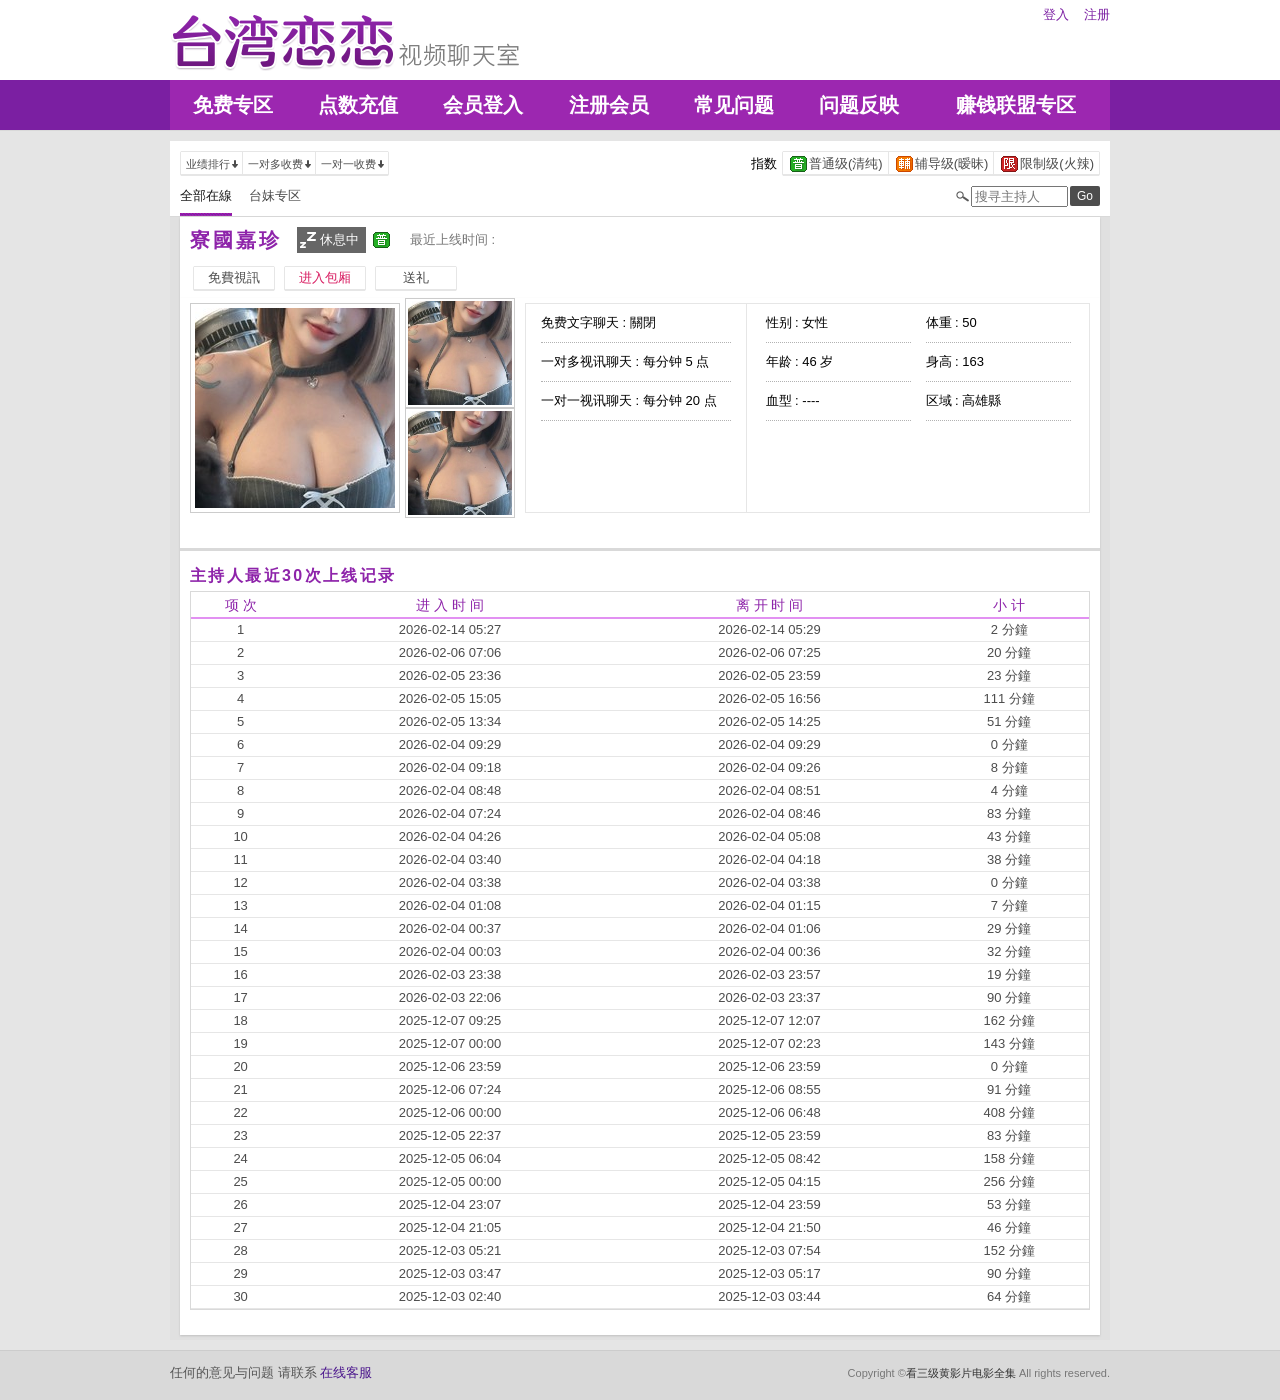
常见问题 (734, 105)
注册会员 (609, 105)
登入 (1056, 14)
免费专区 (233, 105)
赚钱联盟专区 (1016, 105)
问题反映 (859, 105)
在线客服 (346, 1372)
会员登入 (483, 105)
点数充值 (358, 105)
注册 (1097, 14)
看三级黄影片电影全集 (961, 1373)
